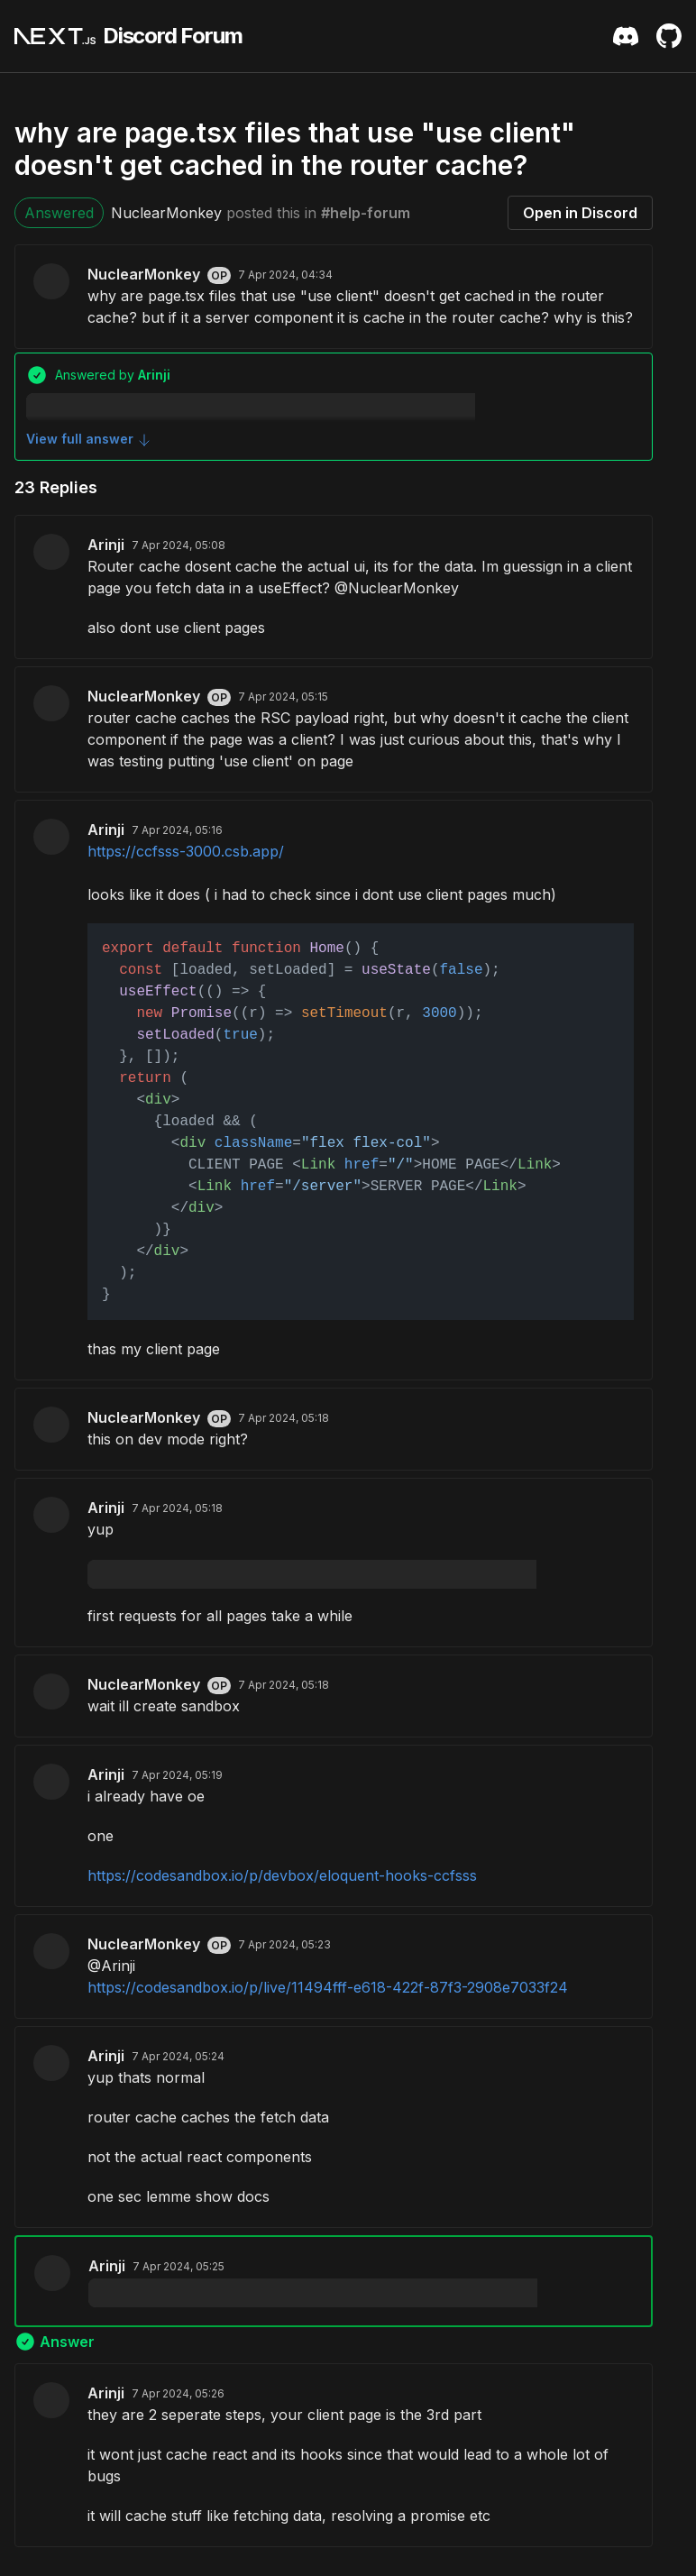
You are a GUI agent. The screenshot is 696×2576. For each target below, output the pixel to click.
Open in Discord (580, 213)
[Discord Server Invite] (625, 36)
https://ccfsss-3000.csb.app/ (185, 851)
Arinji (105, 545)
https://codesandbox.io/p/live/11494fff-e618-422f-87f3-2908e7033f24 (327, 1987)
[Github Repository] (669, 36)
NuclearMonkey (166, 213)
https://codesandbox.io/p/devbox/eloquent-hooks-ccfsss (282, 1875)
